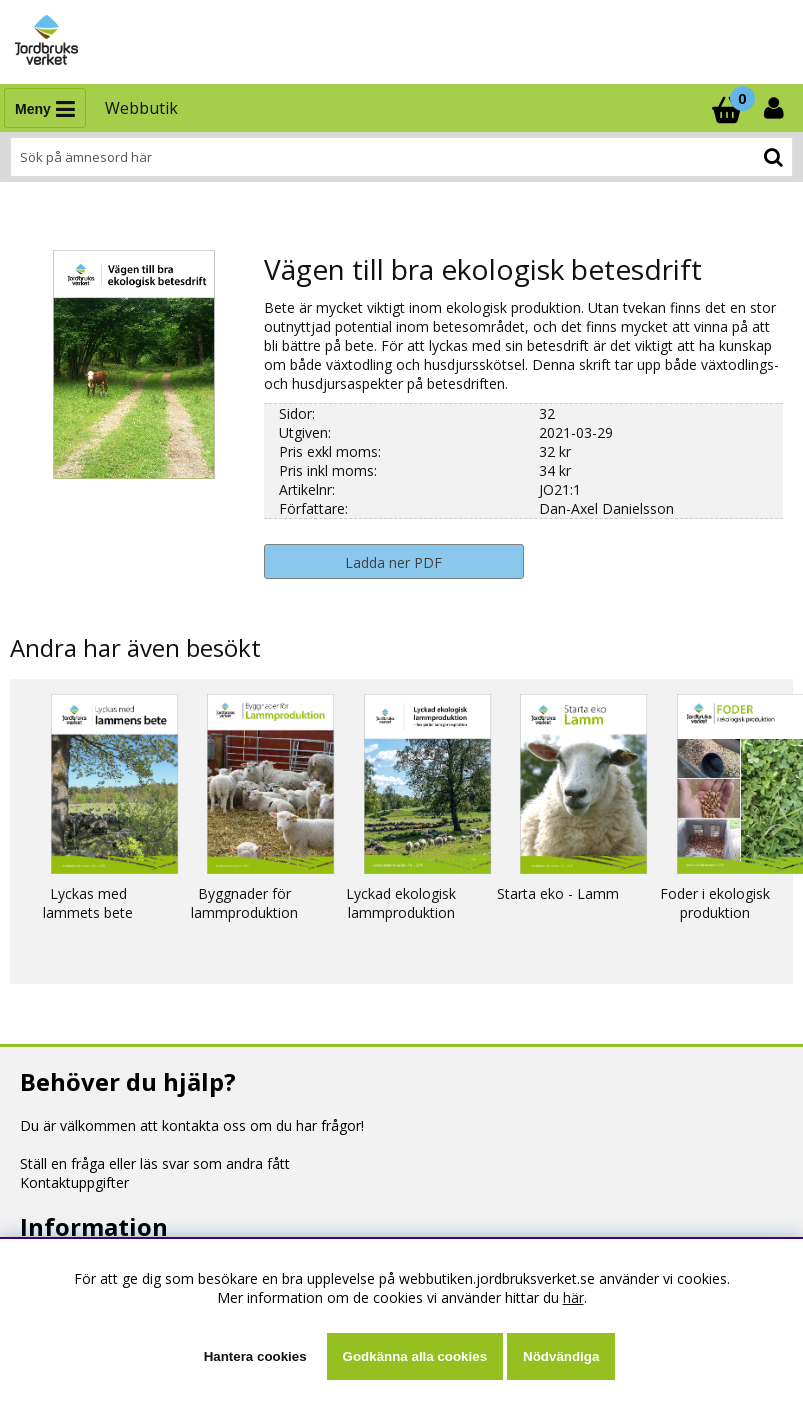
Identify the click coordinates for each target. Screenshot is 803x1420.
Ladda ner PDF (393, 562)
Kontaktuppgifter (74, 1182)
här (573, 1297)
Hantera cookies (255, 1356)
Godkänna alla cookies (415, 1356)
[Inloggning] (776, 108)
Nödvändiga (561, 1356)
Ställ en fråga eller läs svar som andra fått (155, 1163)
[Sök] (401, 157)
